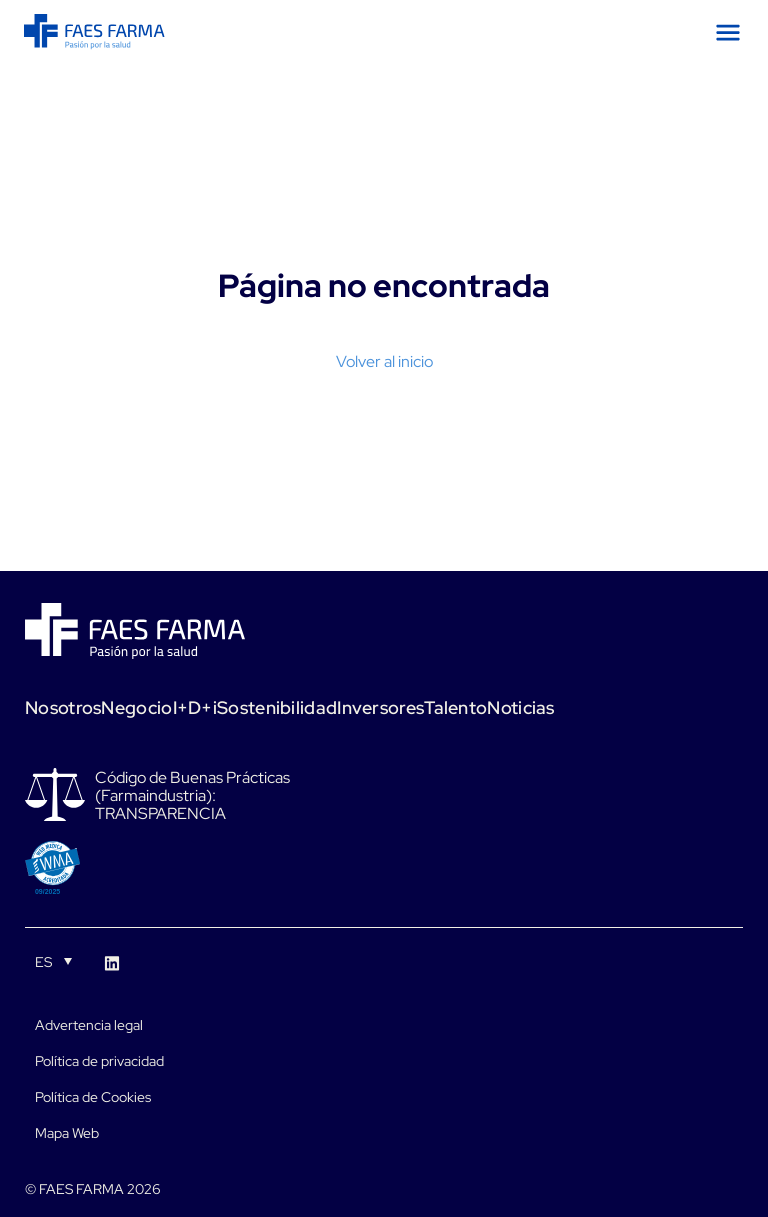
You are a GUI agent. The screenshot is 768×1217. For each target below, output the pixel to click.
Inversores (380, 707)
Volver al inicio (384, 361)
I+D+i (195, 707)
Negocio (136, 707)
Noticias (520, 707)
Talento (455, 707)
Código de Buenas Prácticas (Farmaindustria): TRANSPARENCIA (192, 796)
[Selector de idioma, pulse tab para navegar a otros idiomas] (53, 961)
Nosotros (63, 707)
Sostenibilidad (277, 707)
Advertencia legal (89, 1025)
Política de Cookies (93, 1097)
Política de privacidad (99, 1061)
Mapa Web (67, 1133)
